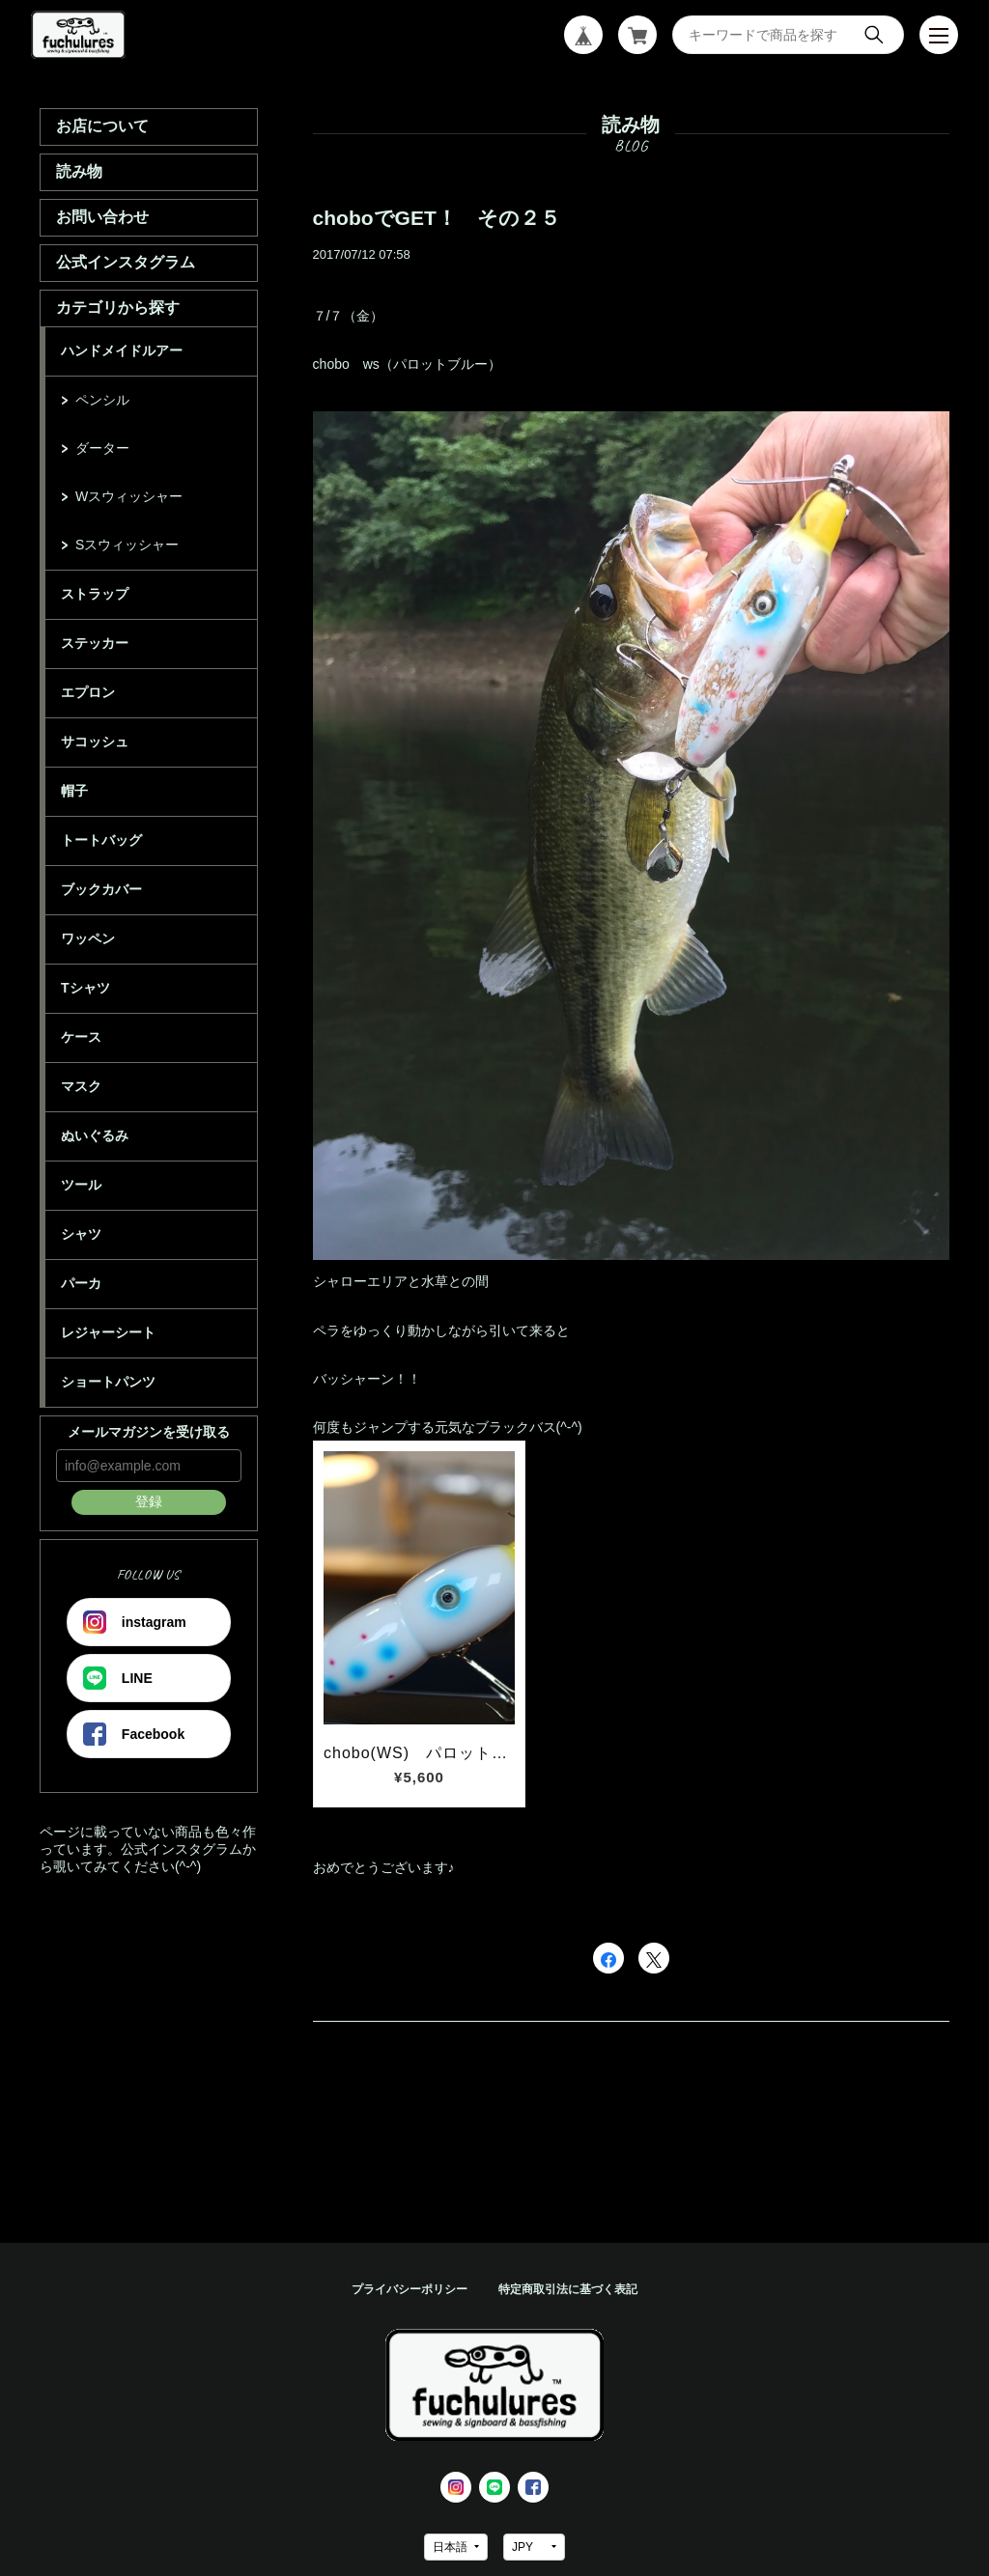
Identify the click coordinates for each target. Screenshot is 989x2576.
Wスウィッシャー (129, 496)
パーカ (81, 1283)
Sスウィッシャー (127, 544)
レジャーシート (108, 1332)
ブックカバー (101, 889)
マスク (81, 1086)
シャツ (81, 1234)
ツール (81, 1184)
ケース (81, 1037)
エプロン (88, 692)
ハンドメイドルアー (122, 350)
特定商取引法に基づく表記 (567, 2289)
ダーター (102, 448)
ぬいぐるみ (94, 1135)
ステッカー (94, 643)
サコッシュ (94, 741)
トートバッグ (101, 840)
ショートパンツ (108, 1381)
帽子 (74, 790)
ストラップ (94, 594)
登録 (148, 1501)
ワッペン (88, 938)
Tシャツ (85, 987)
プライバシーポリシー (409, 2289)
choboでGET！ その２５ (436, 218)
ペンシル (102, 399)
